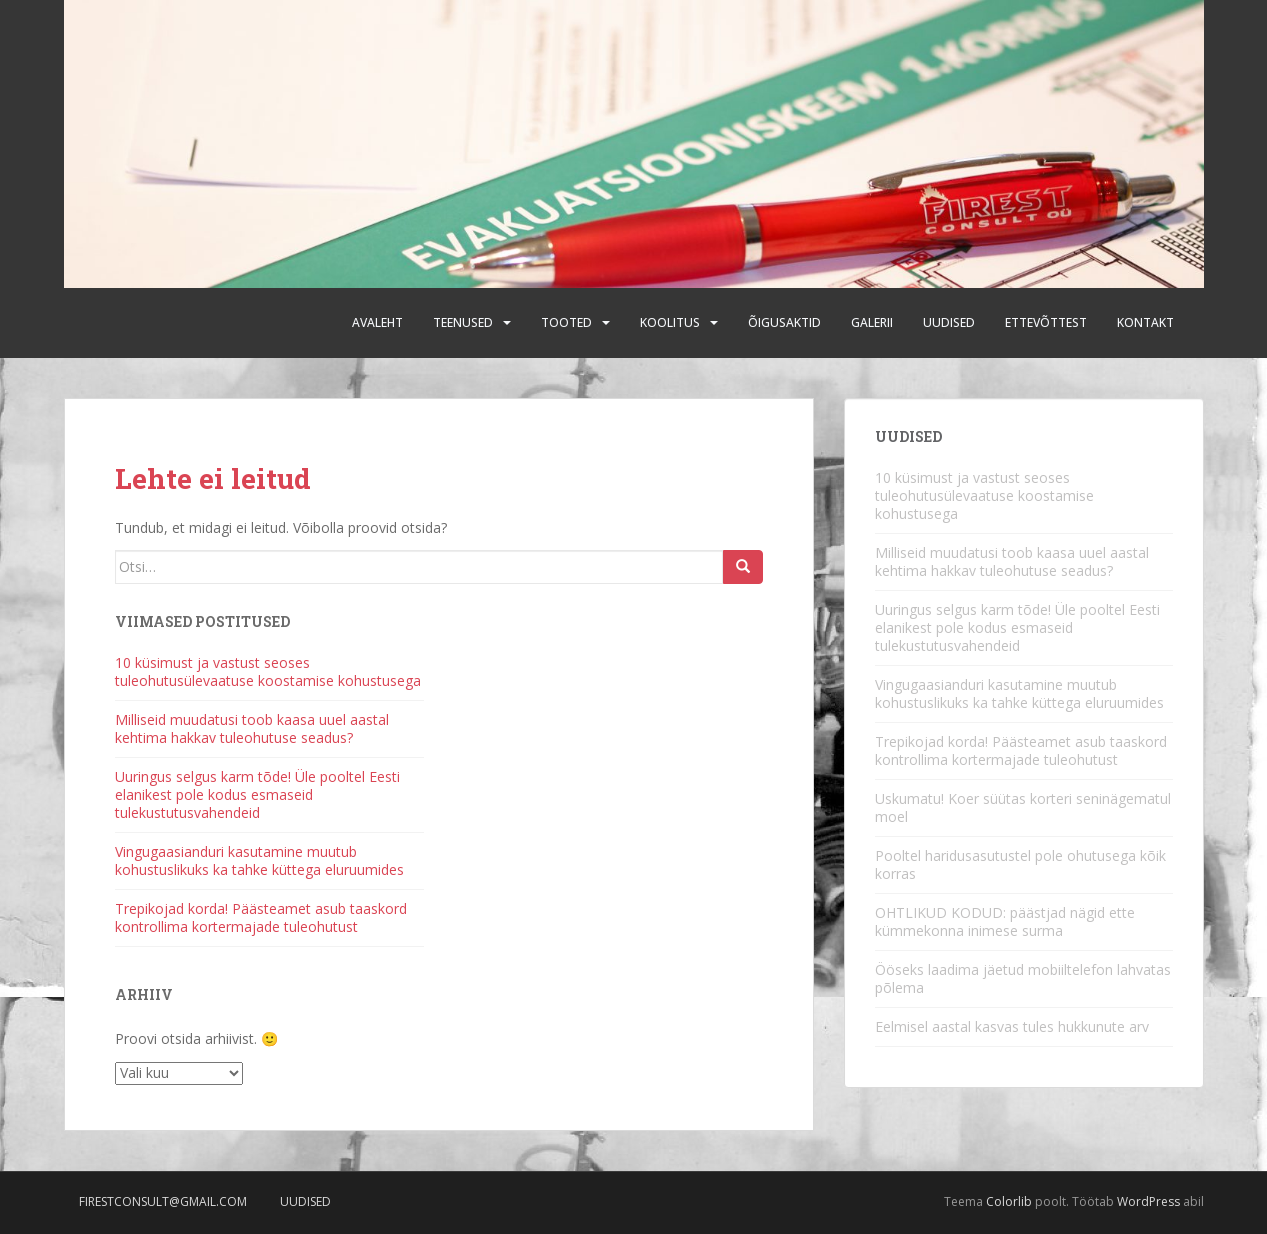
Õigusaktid (784, 322)
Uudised (949, 322)
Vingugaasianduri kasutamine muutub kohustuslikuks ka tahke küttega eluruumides (259, 860)
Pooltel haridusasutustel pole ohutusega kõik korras (1020, 864)
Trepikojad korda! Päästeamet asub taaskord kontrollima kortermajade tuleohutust (261, 917)
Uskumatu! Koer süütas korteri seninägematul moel (1023, 807)
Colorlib (1009, 1201)
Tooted (566, 322)
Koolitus (670, 322)
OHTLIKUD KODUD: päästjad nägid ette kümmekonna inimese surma (1005, 921)
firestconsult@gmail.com (163, 1201)
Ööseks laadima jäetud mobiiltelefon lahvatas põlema (1023, 978)
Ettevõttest (1046, 322)
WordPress (1148, 1201)
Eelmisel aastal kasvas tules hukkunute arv (1012, 1026)
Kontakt (1145, 322)
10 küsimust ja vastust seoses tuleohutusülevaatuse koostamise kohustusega (268, 671)
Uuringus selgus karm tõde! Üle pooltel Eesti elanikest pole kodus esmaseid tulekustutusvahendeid (257, 794)
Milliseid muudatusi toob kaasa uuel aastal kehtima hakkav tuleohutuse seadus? (252, 728)
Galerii (872, 322)
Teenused (463, 322)
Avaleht (377, 322)
